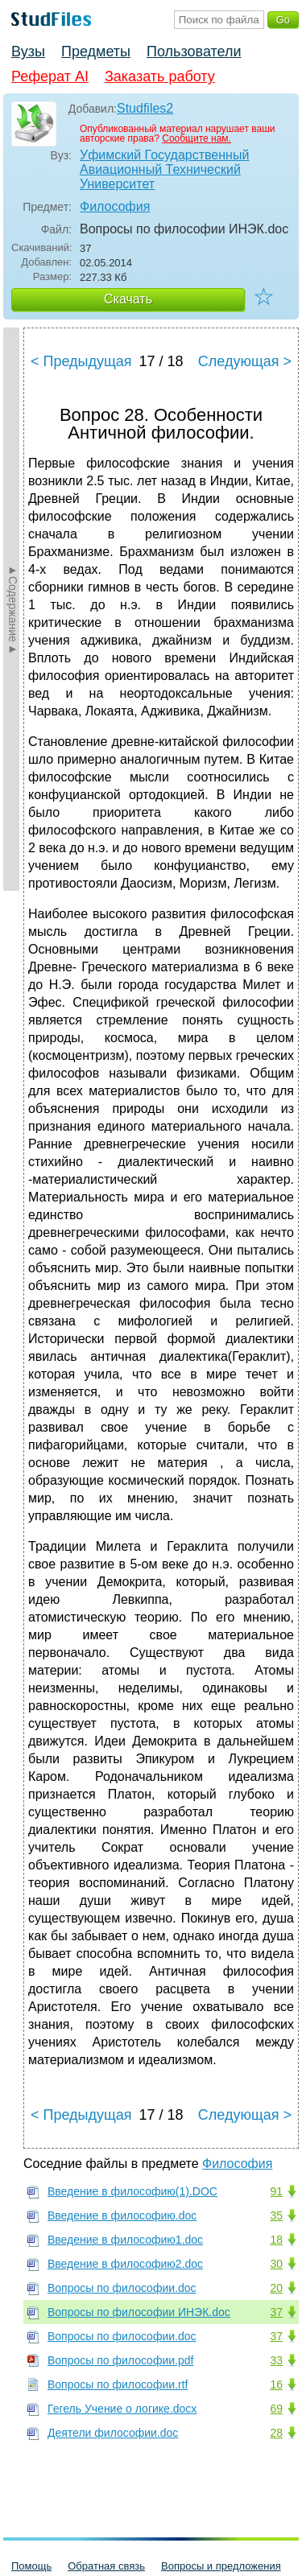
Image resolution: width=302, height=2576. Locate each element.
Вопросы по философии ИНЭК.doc (139, 2312)
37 (276, 2312)
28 (276, 2432)
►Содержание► (12, 609)
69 (276, 2408)
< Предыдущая (81, 361)
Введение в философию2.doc (125, 2263)
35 (276, 2215)
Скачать (128, 299)
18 (276, 2239)
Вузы (28, 51)
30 (276, 2263)
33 (276, 2360)
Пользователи (194, 51)
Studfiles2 (145, 108)
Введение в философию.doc (122, 2215)
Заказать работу (160, 76)
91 (276, 2191)
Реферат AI (50, 76)
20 (276, 2287)
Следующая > (245, 361)
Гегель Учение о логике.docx (122, 2408)
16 (276, 2384)
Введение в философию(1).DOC (132, 2191)
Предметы (95, 51)
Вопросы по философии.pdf (120, 2360)
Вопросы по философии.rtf (118, 2384)
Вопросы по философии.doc (122, 2287)
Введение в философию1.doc (125, 2239)
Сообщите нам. (196, 138)
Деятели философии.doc (113, 2432)
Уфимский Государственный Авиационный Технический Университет (164, 169)
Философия (115, 206)
